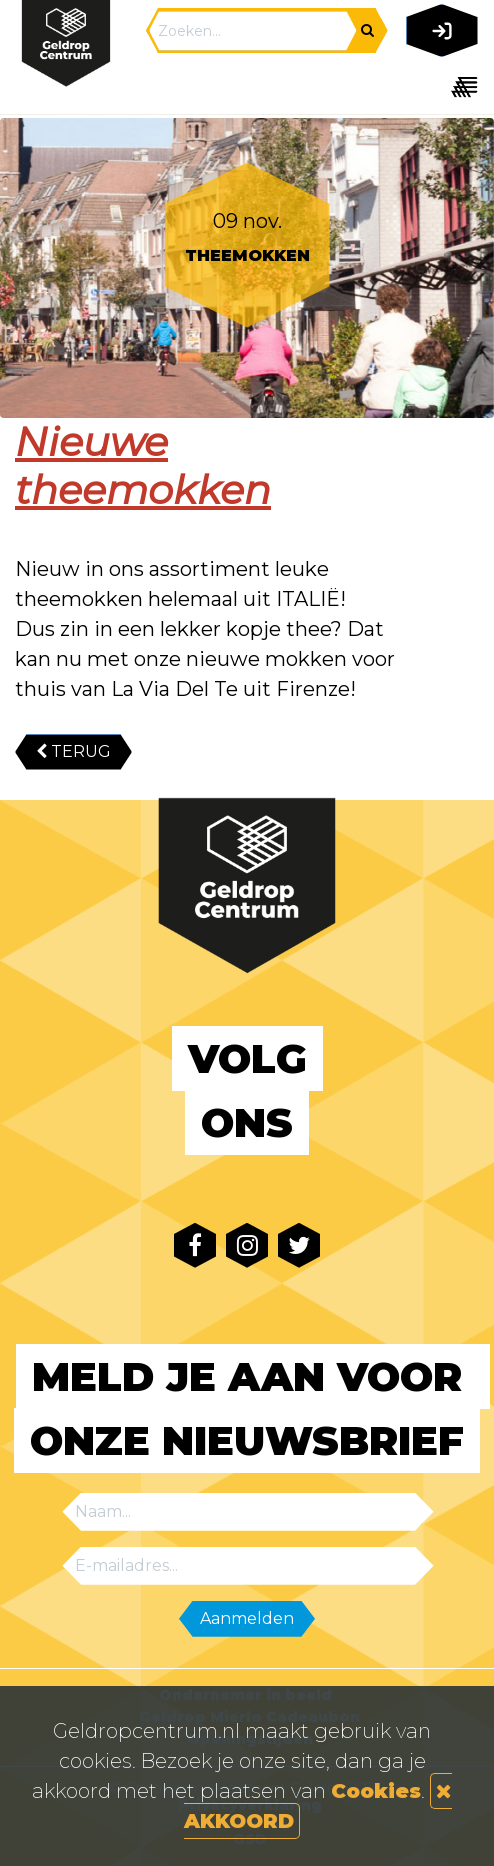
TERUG (73, 751)
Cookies (376, 1791)
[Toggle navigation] (438, 86)
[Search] (253, 31)
